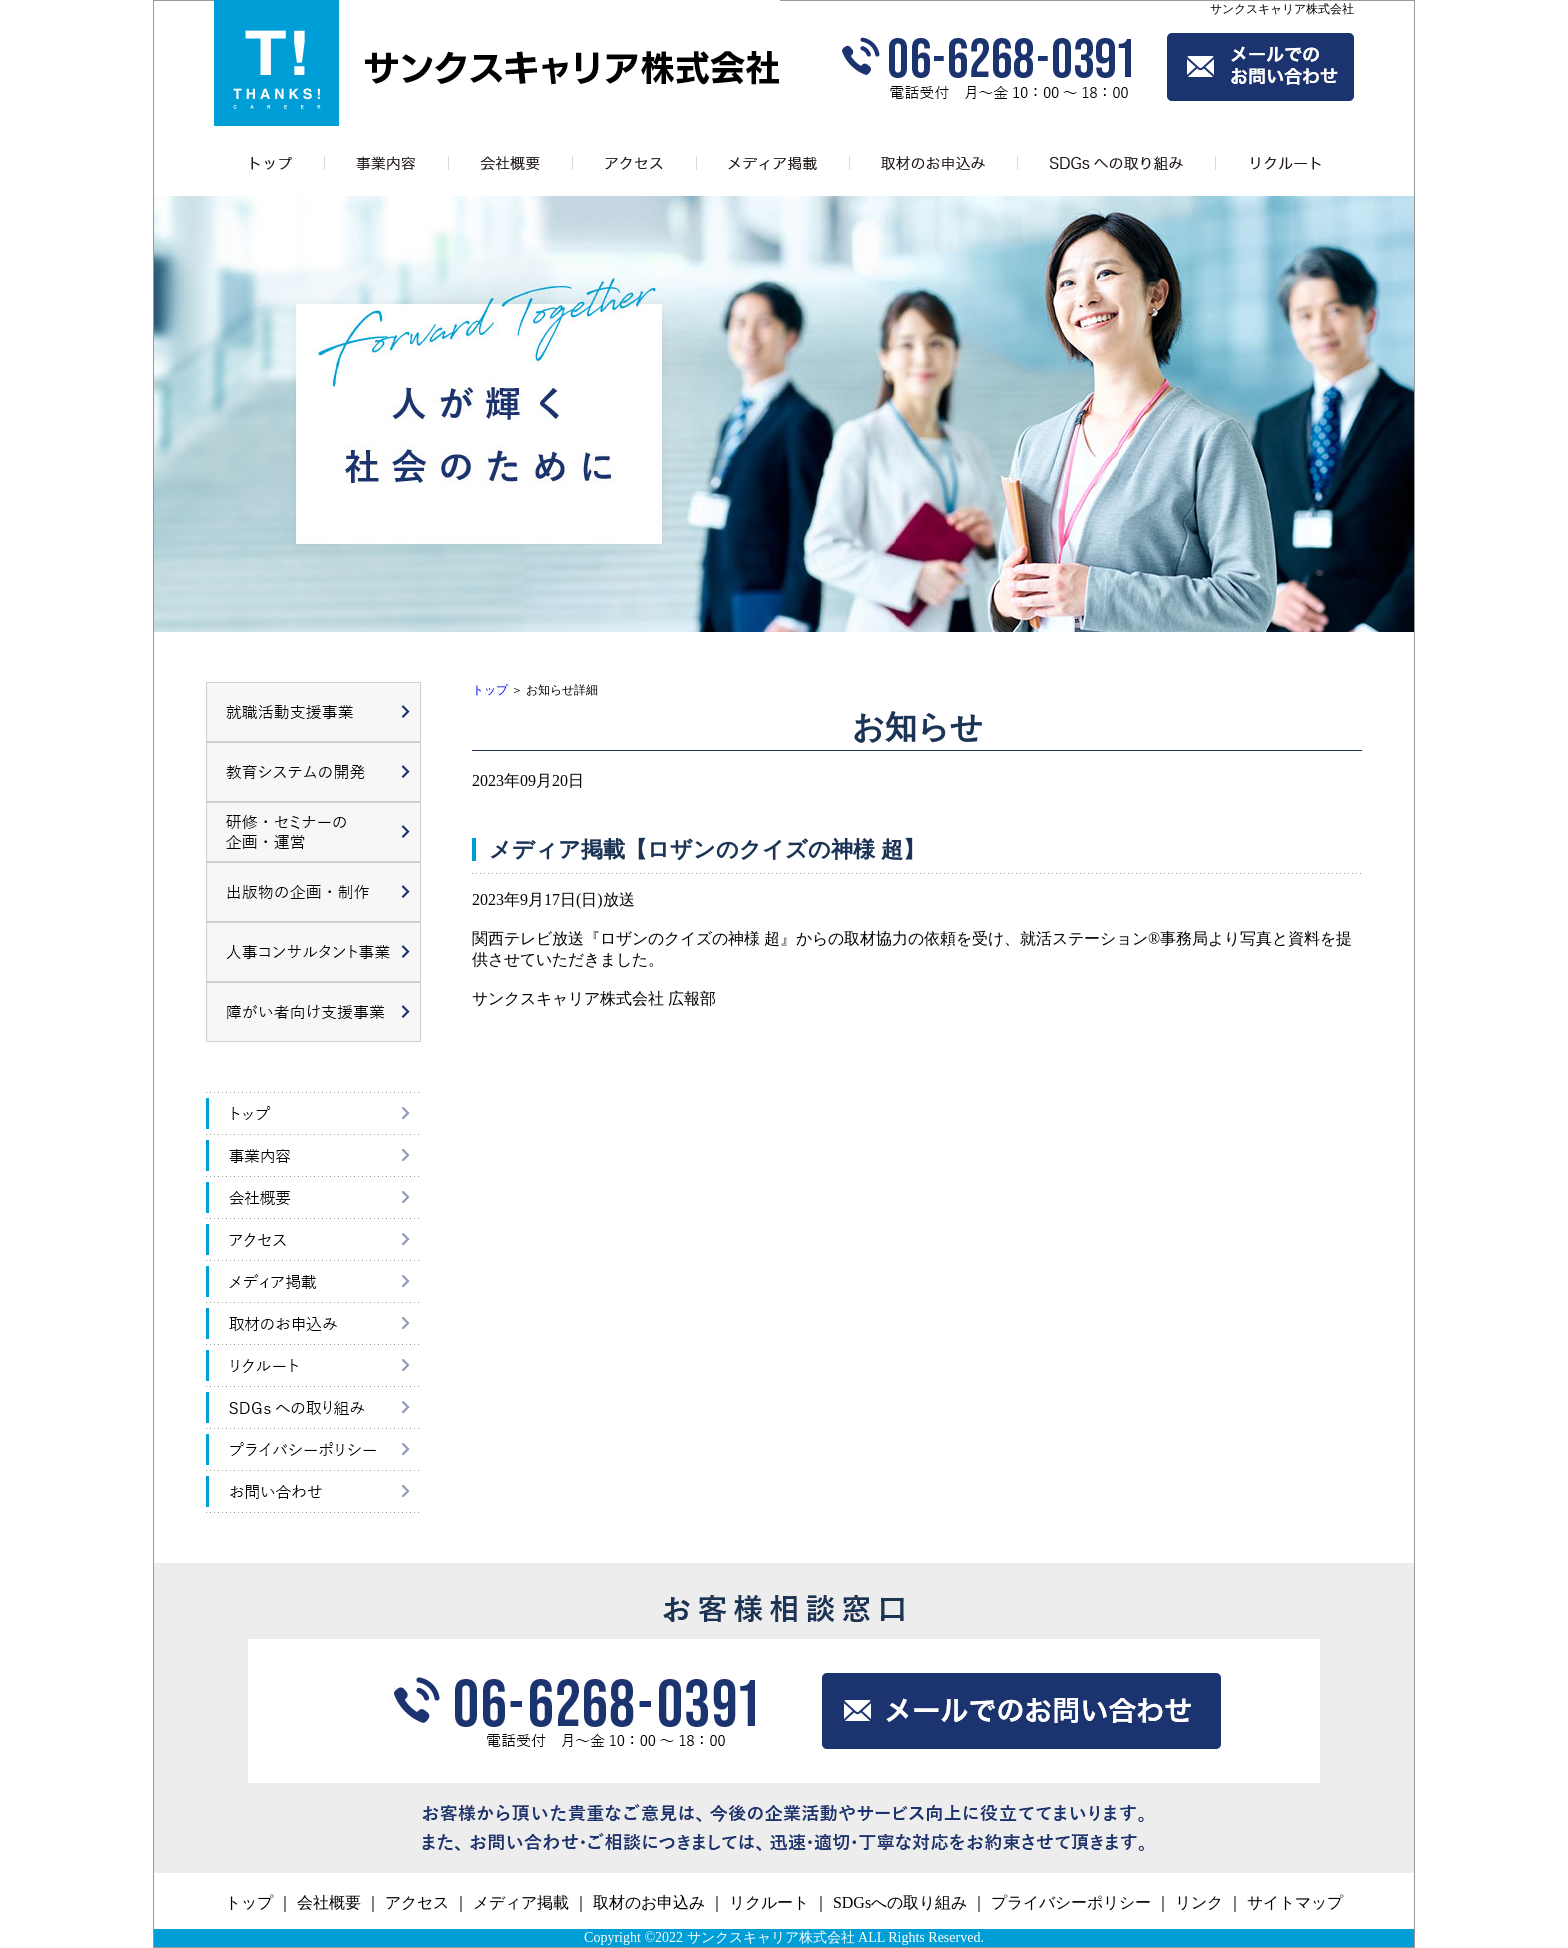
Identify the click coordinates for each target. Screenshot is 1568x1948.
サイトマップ (1295, 1902)
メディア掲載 (521, 1902)
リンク (1199, 1902)
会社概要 (329, 1902)
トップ (490, 690)
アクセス (417, 1902)
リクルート (769, 1902)
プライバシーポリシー (1071, 1902)
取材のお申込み (649, 1902)
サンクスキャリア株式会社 (771, 1937)
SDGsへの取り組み (900, 1902)
